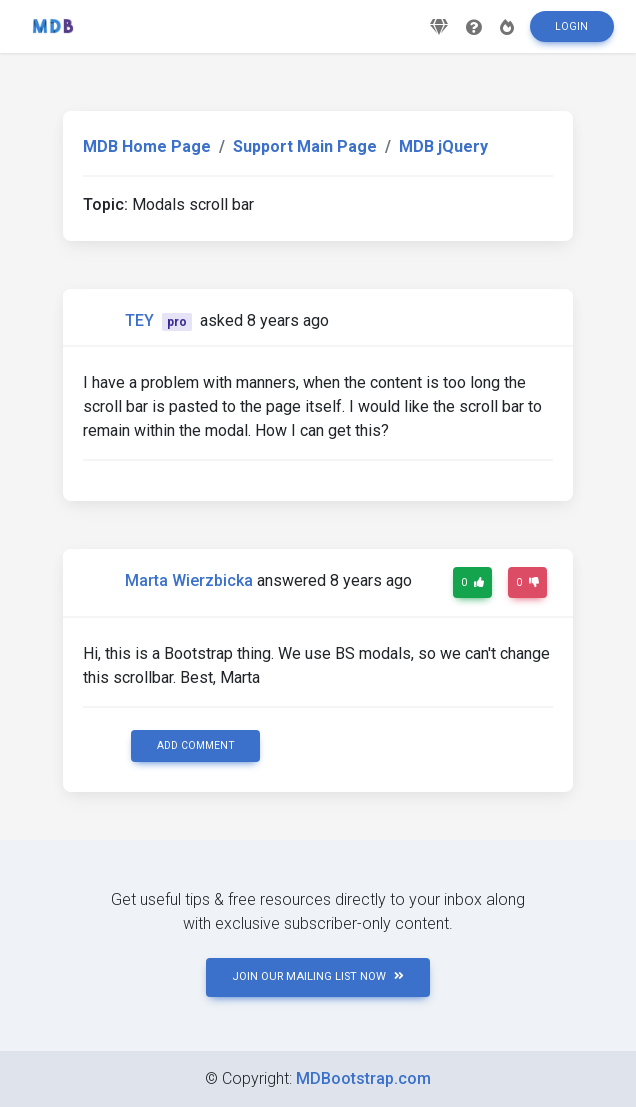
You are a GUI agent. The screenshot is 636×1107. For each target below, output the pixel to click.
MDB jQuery (443, 146)
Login (571, 33)
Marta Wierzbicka (189, 580)
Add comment (196, 745)
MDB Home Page (147, 146)
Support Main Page (305, 146)
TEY (139, 320)
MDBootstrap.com (363, 1078)
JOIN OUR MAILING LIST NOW (318, 976)
